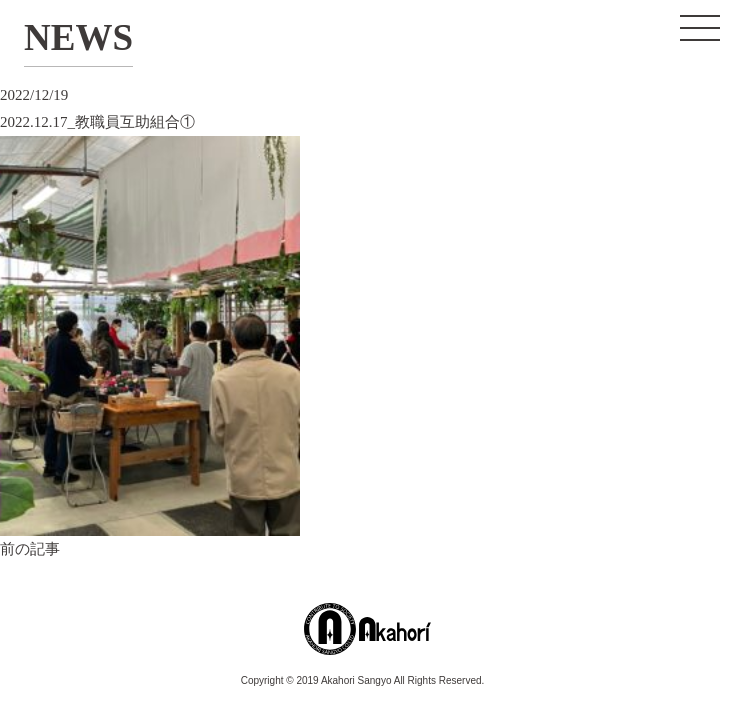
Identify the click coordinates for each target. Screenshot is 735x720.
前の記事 (30, 549)
